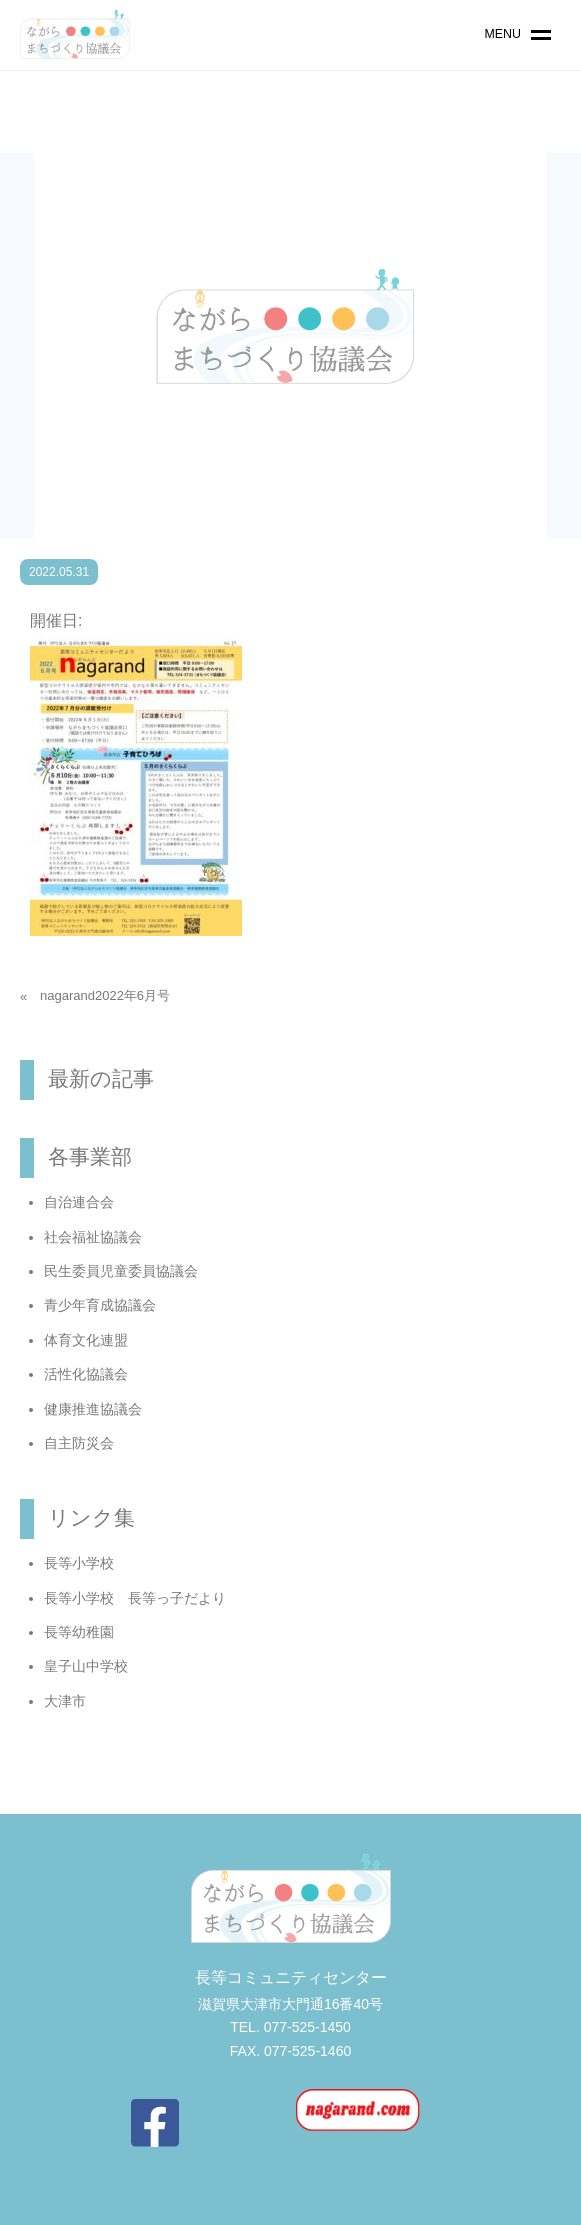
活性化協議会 (86, 1374)
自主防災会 (79, 1443)
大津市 (65, 1701)
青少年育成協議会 (100, 1305)
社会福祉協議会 (93, 1237)
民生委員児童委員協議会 (121, 1271)
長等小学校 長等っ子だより (135, 1598)
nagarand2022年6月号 (105, 995)
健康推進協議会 (93, 1409)
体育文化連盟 (86, 1340)
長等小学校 (79, 1563)
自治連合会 (79, 1202)
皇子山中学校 (86, 1666)
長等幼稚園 (79, 1632)
